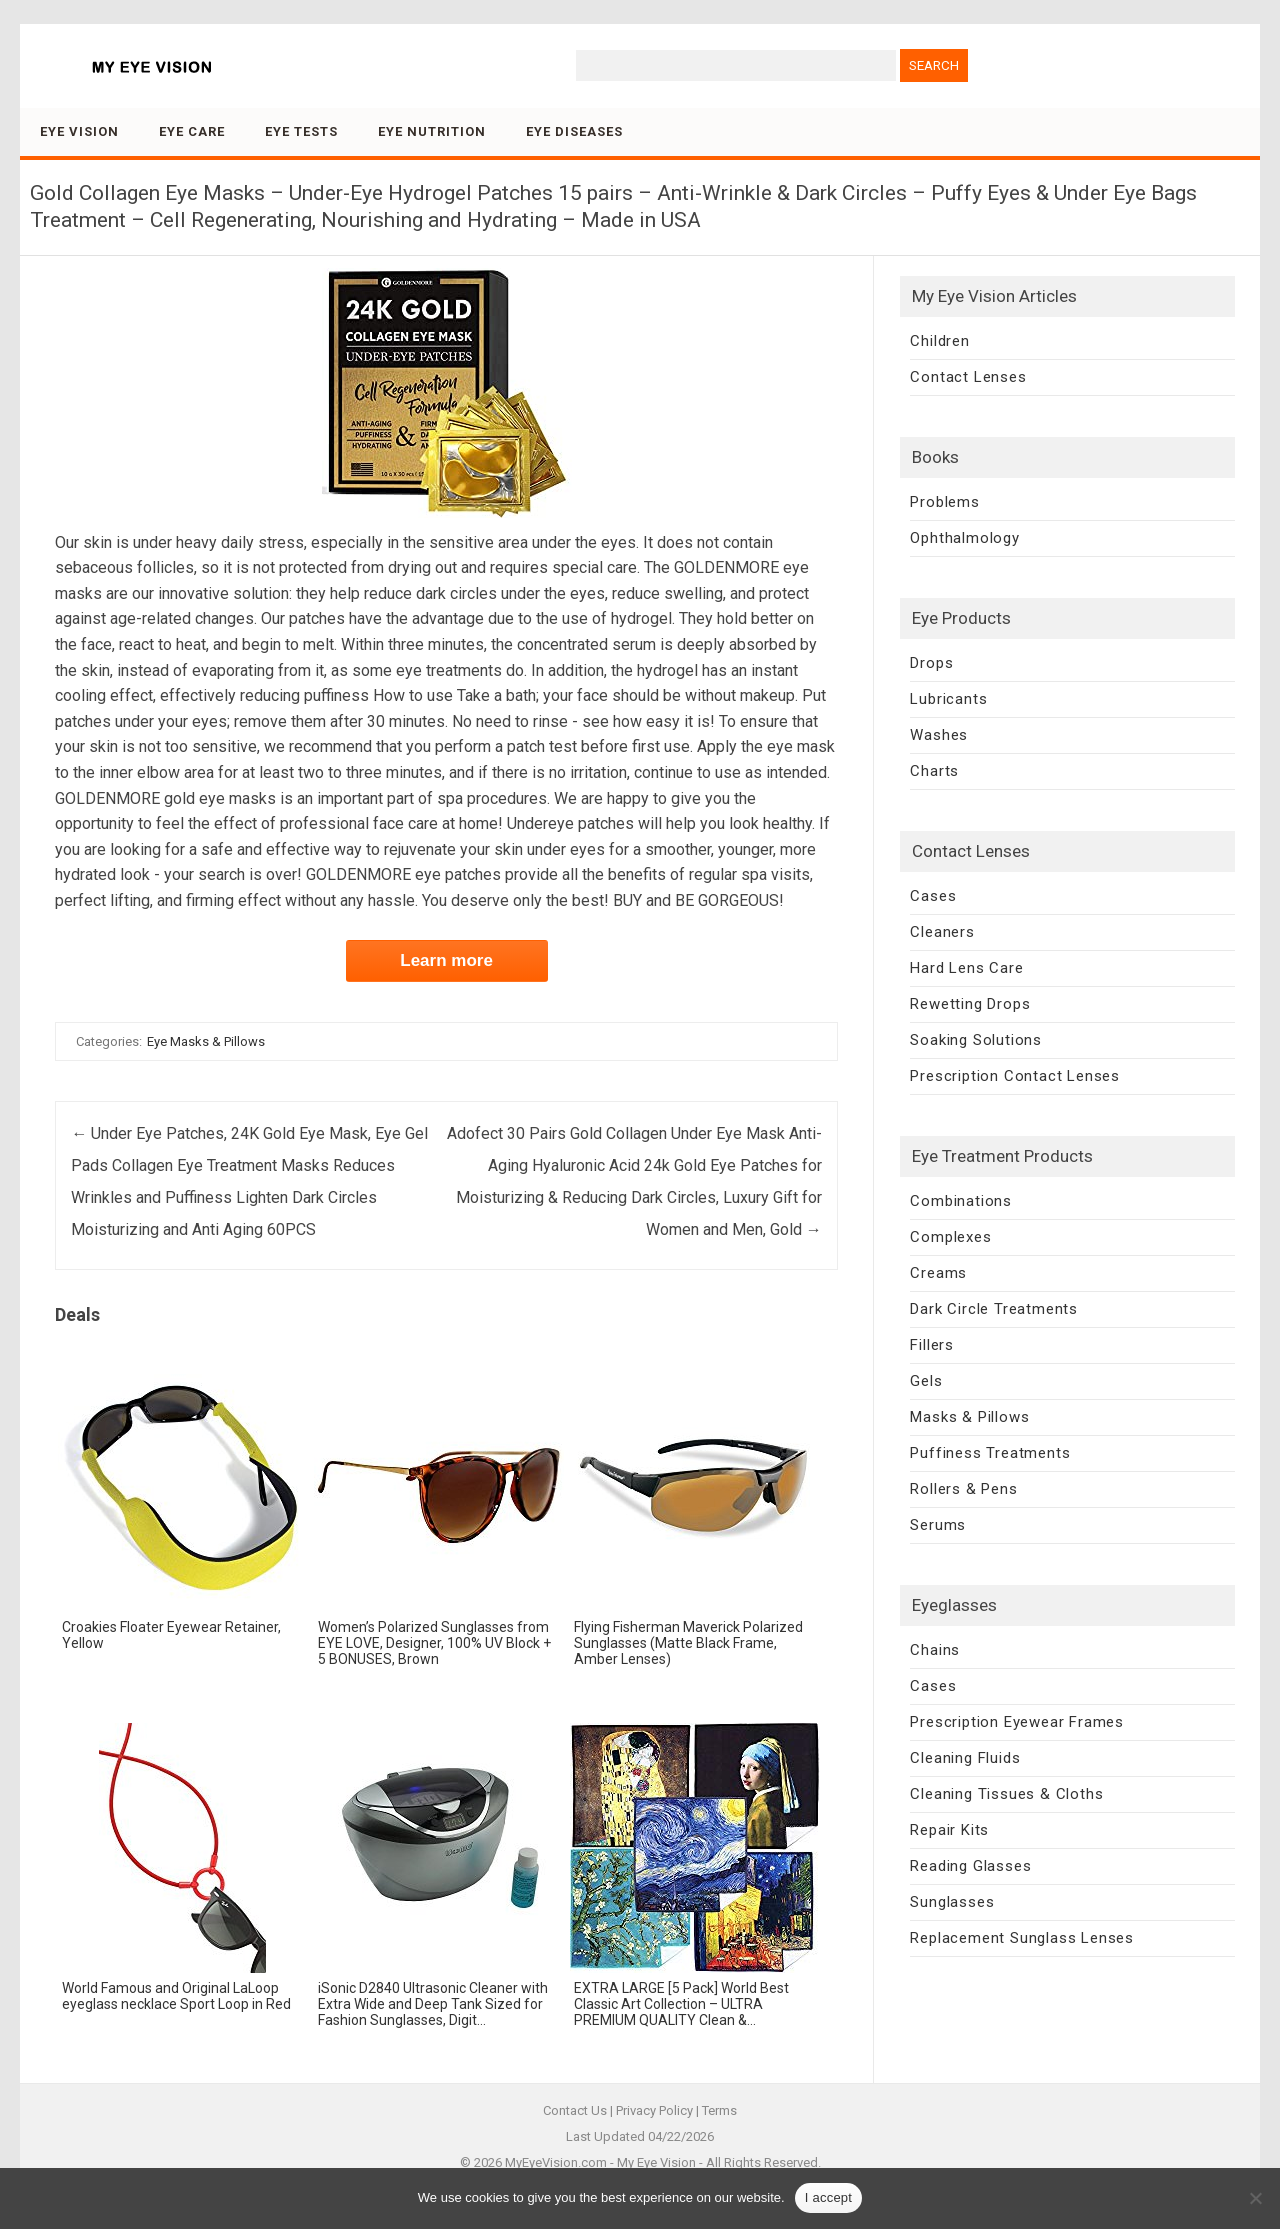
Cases (933, 896)
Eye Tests (301, 131)
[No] (1255, 2198)
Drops (931, 663)
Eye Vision (79, 131)
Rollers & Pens (963, 1489)
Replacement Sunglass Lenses (1022, 1938)
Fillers (932, 1345)
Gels (926, 1381)
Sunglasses (952, 1902)
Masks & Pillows (969, 1417)
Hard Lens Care (966, 968)
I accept (829, 2197)
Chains (935, 1650)
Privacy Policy (654, 2110)
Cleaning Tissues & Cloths (1006, 1794)
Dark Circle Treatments (994, 1309)
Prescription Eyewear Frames (1017, 1722)
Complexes (950, 1237)
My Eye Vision (656, 2162)
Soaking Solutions (976, 1040)
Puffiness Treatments (990, 1453)
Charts (934, 771)
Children (939, 341)
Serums (938, 1525)
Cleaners (942, 932)
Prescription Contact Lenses (1015, 1076)
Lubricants (948, 699)
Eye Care (192, 131)
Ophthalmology (964, 538)
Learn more (446, 960)
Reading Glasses (970, 1866)
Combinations (961, 1201)
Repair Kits (949, 1830)
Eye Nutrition (432, 131)
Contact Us (575, 2110)
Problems (944, 502)
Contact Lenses (968, 377)
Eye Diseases (574, 131)
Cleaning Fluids (965, 1758)
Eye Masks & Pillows (206, 1041)
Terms (719, 2110)
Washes (939, 735)
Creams (938, 1273)
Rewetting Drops (970, 1004)
